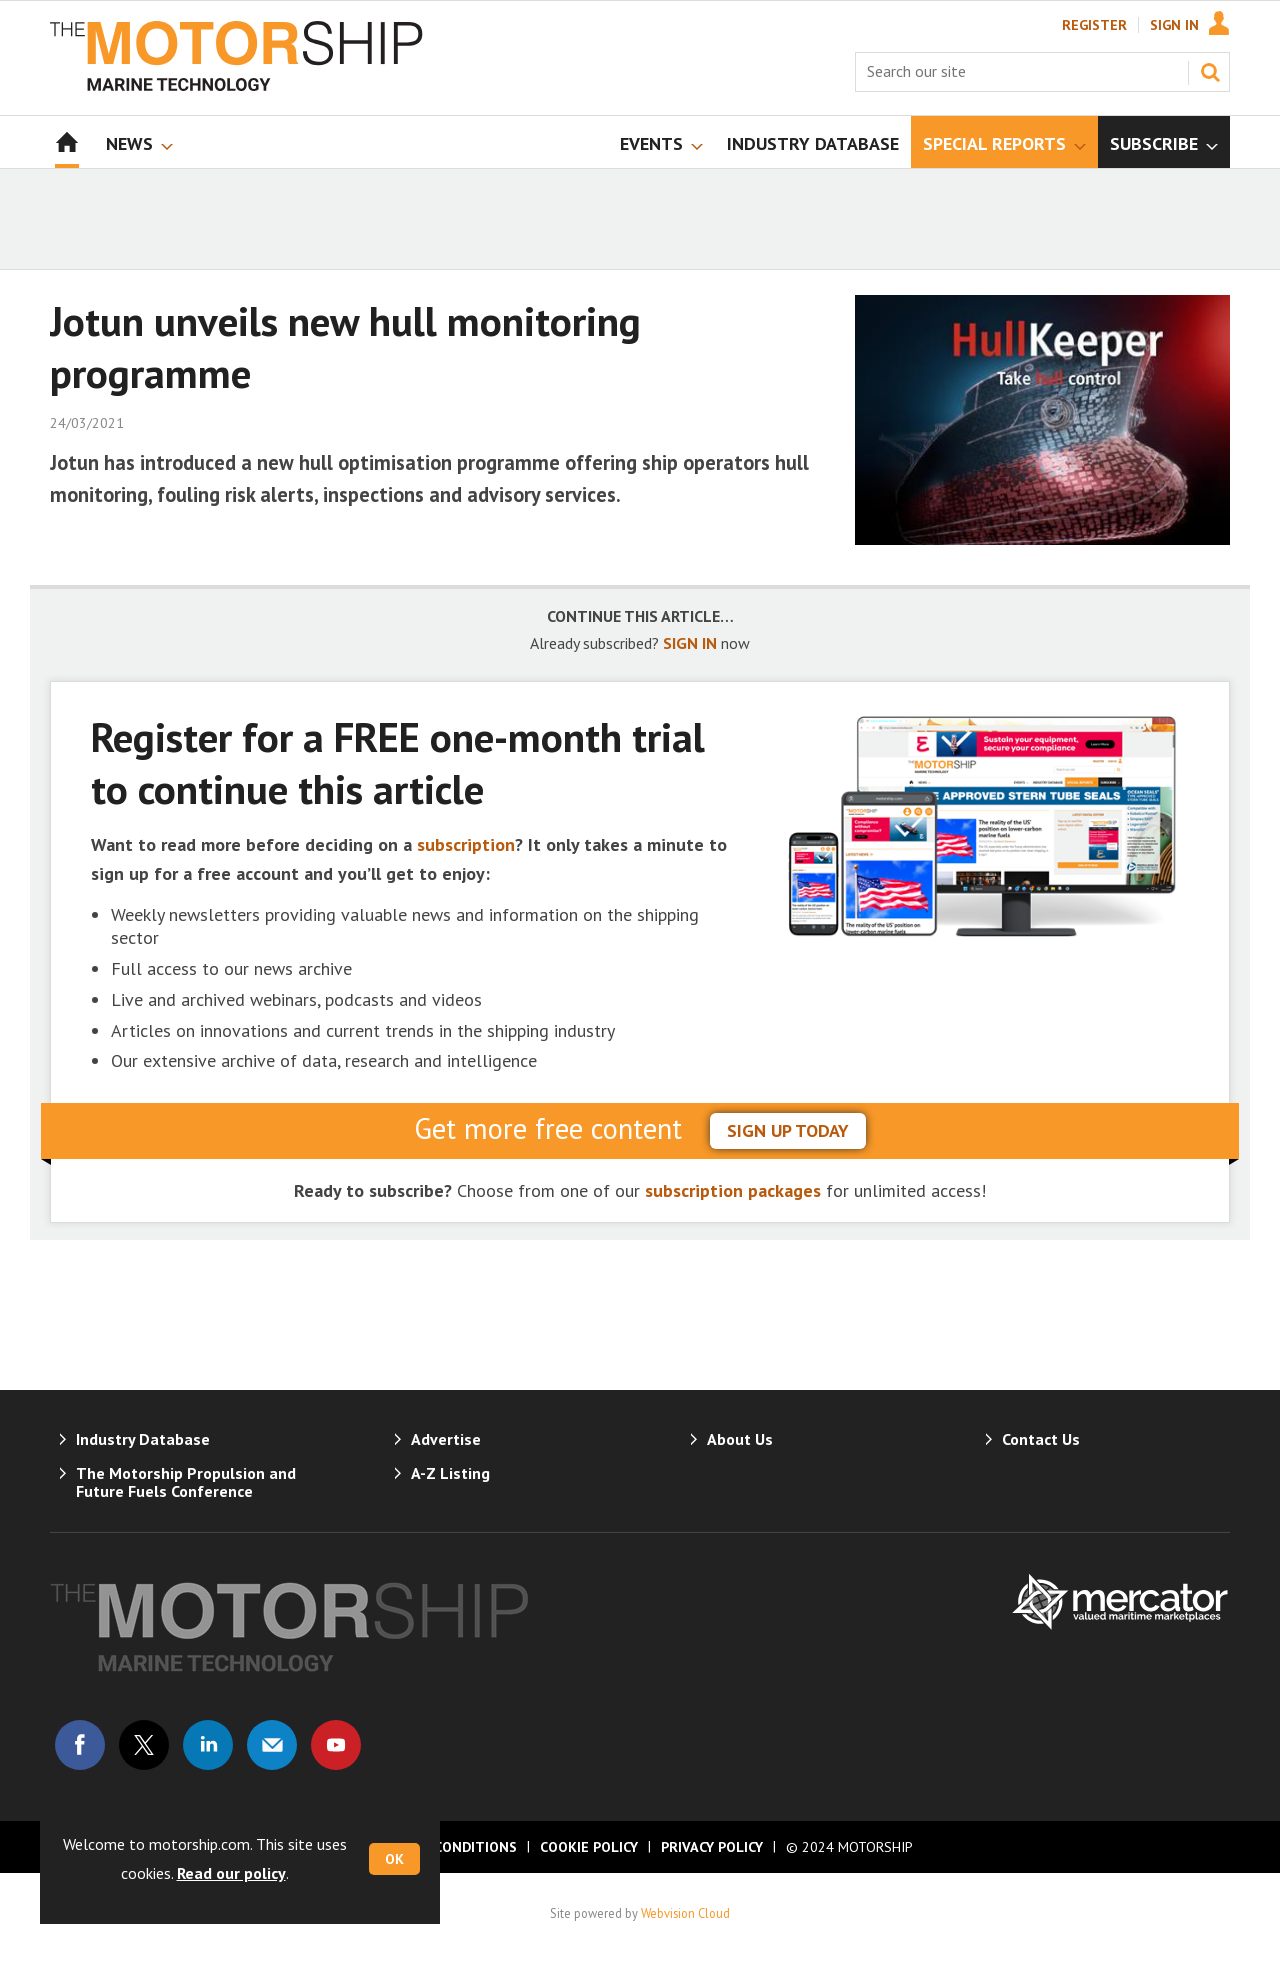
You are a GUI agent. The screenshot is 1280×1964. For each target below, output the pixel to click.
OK (394, 1859)
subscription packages (733, 1190)
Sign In (1174, 25)
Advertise (446, 1439)
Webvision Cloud (685, 1913)
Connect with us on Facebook (80, 1745)
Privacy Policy (712, 1847)
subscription (466, 844)
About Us (740, 1439)
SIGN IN (690, 643)
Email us (272, 1745)
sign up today (788, 1130)
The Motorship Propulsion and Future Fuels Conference (186, 1482)
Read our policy (231, 1873)
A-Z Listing (450, 1473)
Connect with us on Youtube (336, 1745)
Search (1210, 72)
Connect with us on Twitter (144, 1745)
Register (1094, 25)
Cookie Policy (589, 1847)
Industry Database (143, 1439)
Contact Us (1041, 1439)
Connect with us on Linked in (208, 1745)
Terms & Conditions (442, 1847)
